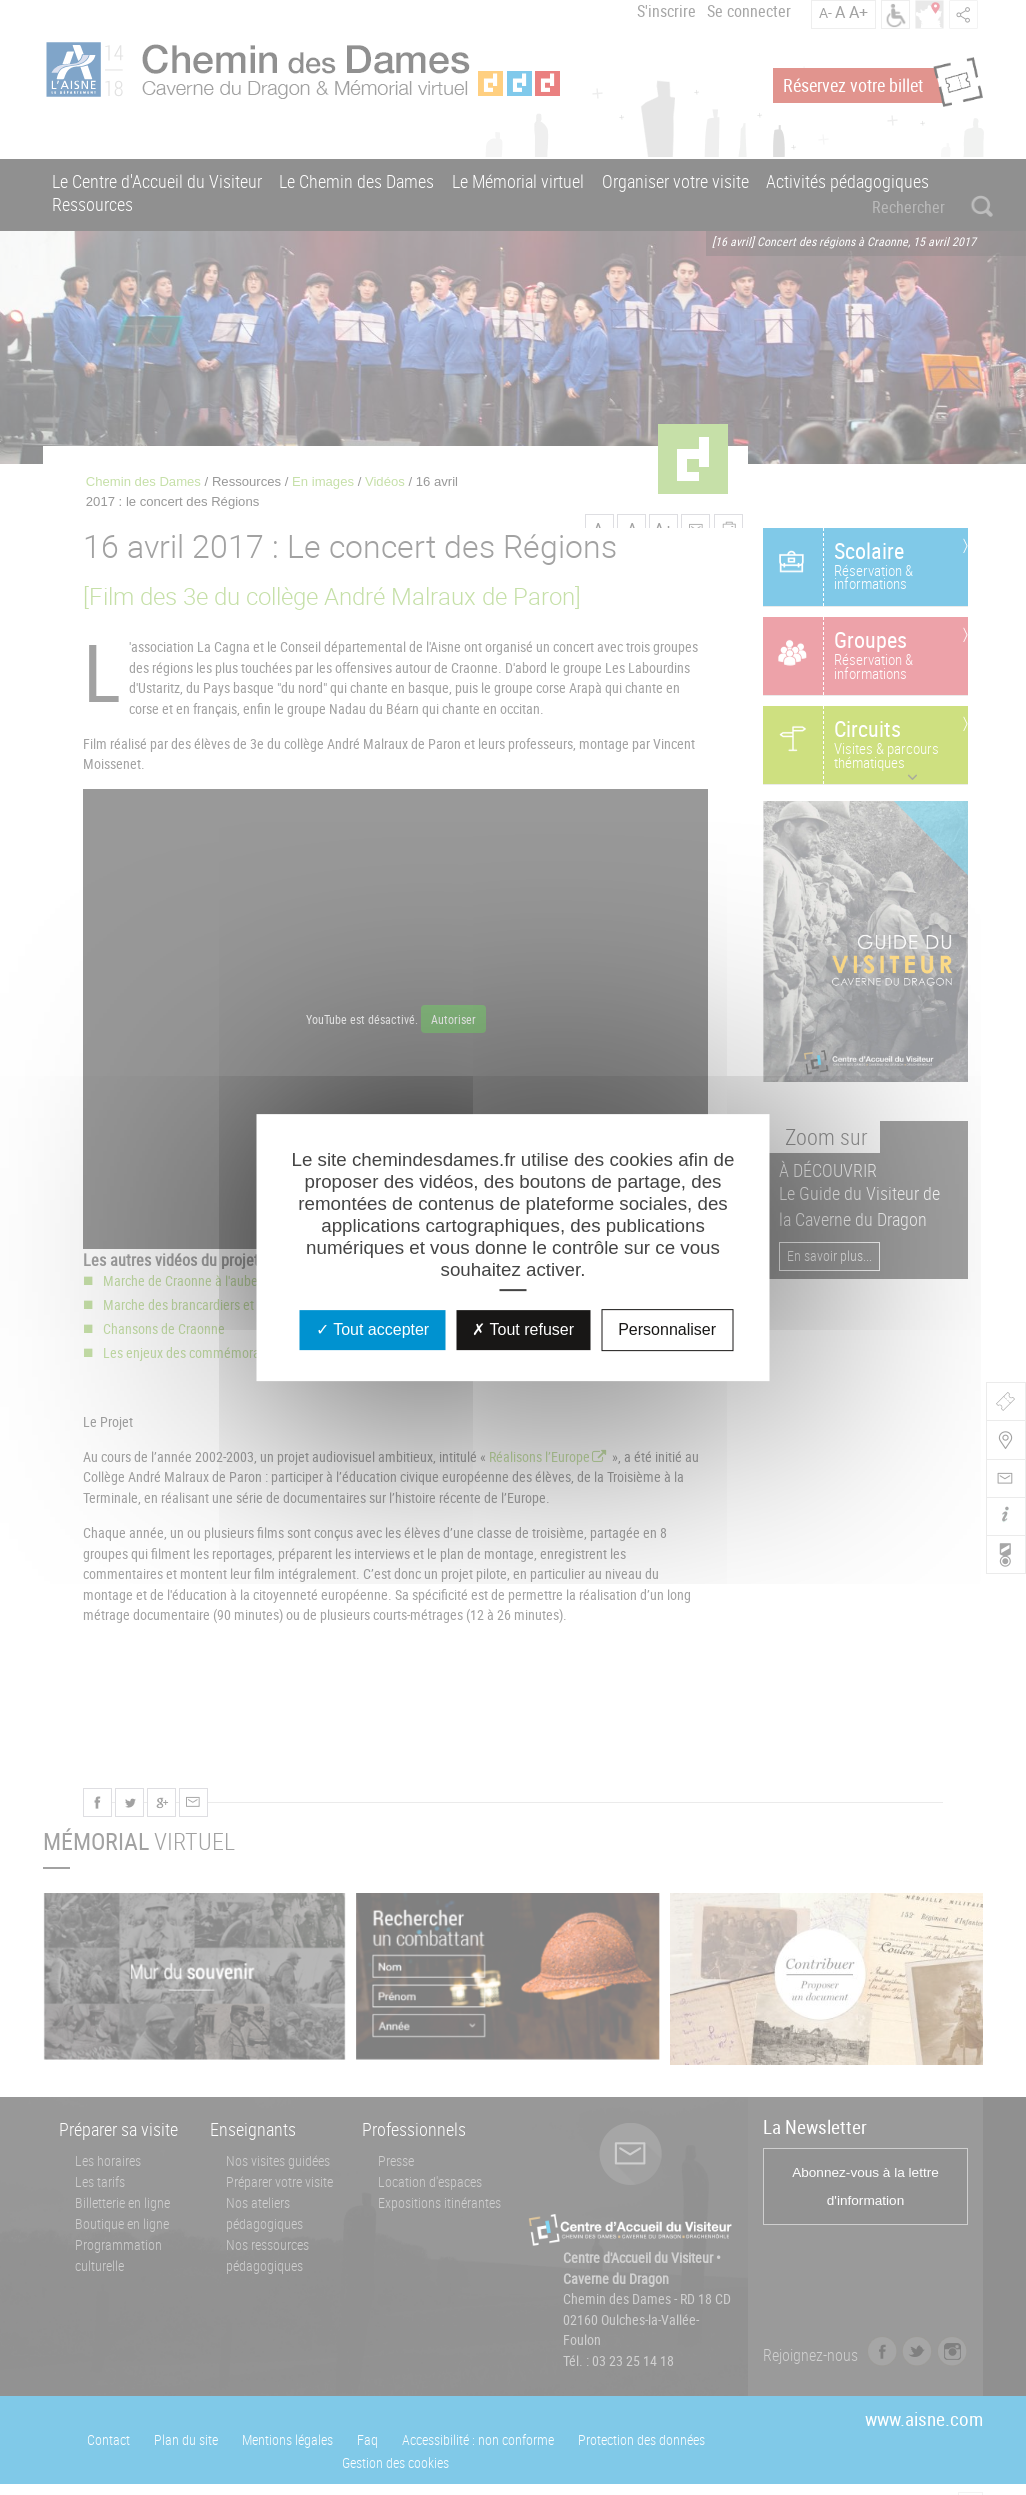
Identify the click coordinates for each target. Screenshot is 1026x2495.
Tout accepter (372, 1329)
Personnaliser (667, 1329)
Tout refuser (523, 1329)
